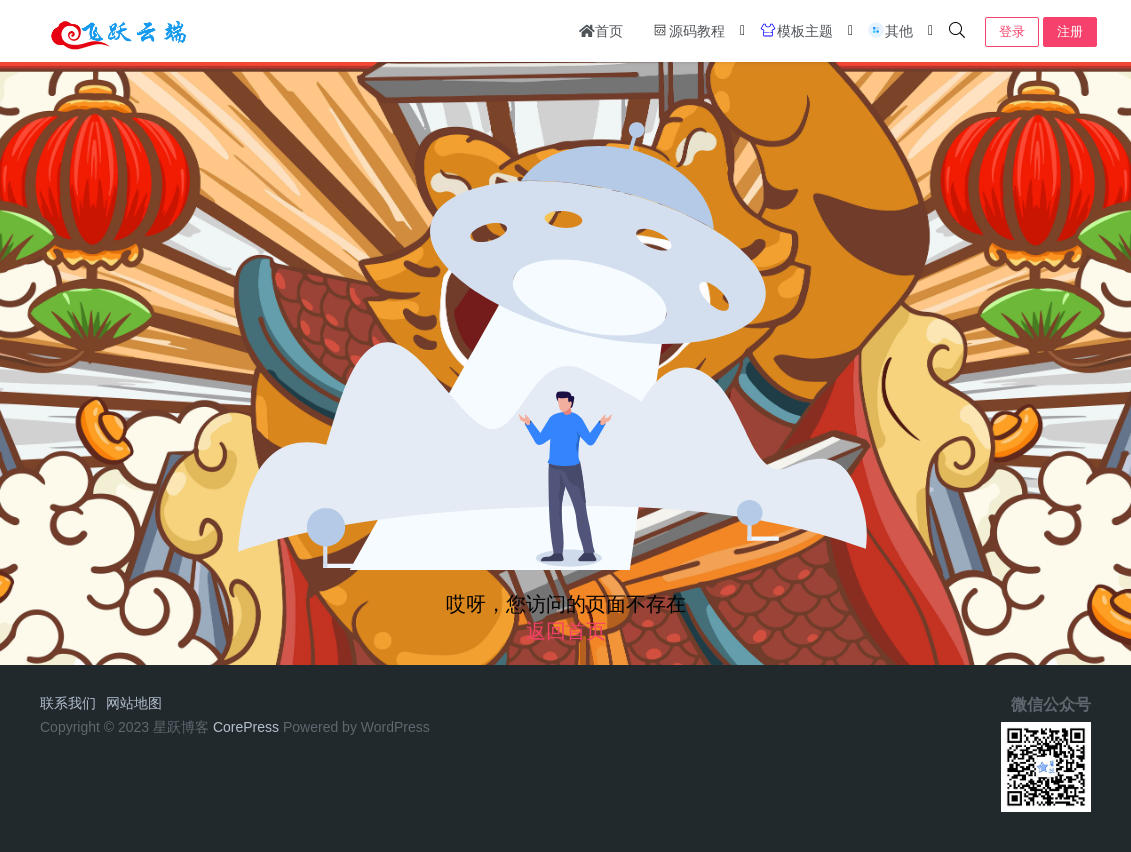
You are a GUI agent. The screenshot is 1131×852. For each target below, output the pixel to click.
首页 (601, 31)
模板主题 (796, 30)
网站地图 (134, 703)
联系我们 (68, 703)
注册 (1070, 31)
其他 (890, 30)
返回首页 (566, 631)
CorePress (246, 727)
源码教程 (688, 30)
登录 (1012, 31)
